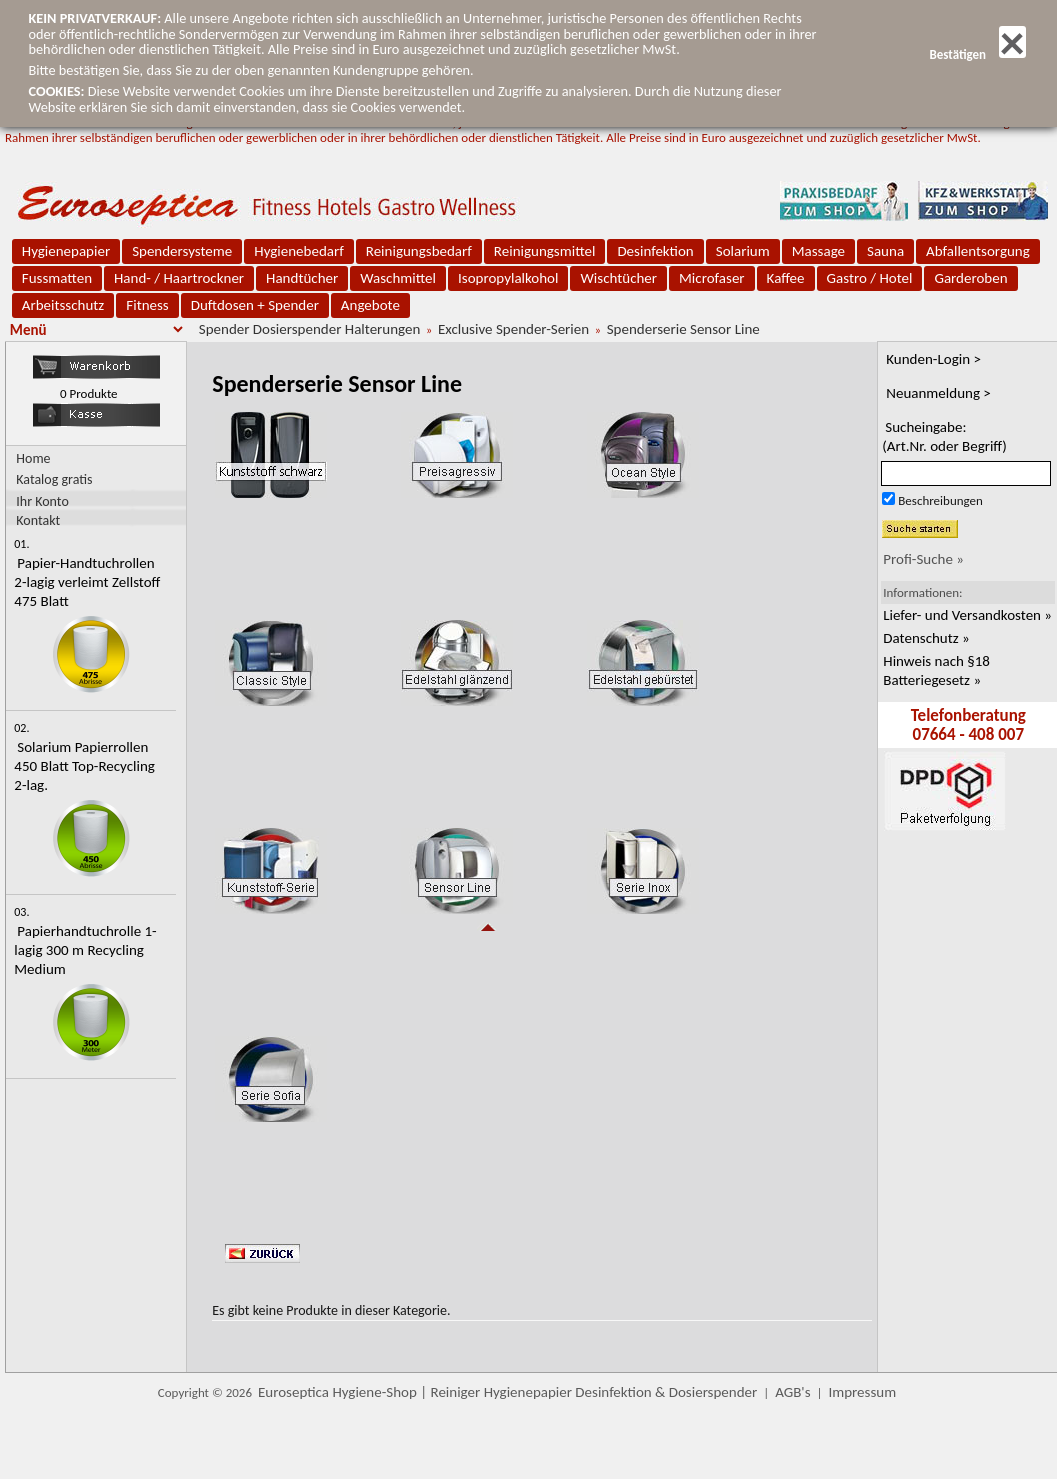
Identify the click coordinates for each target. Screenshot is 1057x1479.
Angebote (370, 305)
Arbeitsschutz (63, 305)
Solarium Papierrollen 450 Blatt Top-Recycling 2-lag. (84, 766)
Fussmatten (57, 278)
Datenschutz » (926, 638)
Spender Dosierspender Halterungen (310, 329)
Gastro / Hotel (870, 278)
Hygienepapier (66, 251)
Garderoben (970, 278)
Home (33, 458)
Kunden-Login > (933, 359)
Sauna (885, 251)
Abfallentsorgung (978, 251)
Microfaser (712, 278)
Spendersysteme (182, 251)
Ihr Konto (42, 500)
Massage (818, 251)
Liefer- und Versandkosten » (967, 615)
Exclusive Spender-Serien (513, 329)
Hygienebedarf (298, 251)
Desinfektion (655, 251)
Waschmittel (398, 278)
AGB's (792, 1392)
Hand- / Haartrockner (179, 278)
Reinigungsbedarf (419, 251)
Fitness (147, 305)
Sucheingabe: (944, 436)
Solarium (743, 251)
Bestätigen (977, 54)
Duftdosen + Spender (255, 305)
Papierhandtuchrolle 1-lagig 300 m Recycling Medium (85, 950)
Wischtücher (618, 278)
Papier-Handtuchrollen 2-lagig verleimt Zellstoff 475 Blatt (87, 582)
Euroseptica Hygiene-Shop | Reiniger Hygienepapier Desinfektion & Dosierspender (507, 1392)
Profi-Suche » (923, 559)
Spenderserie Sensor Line (683, 329)
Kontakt (38, 519)
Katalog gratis (54, 479)
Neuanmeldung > (938, 393)
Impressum (862, 1392)
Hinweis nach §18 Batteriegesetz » (936, 670)
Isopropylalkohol (508, 278)
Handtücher (302, 278)
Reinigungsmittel (545, 251)
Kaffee (786, 278)
